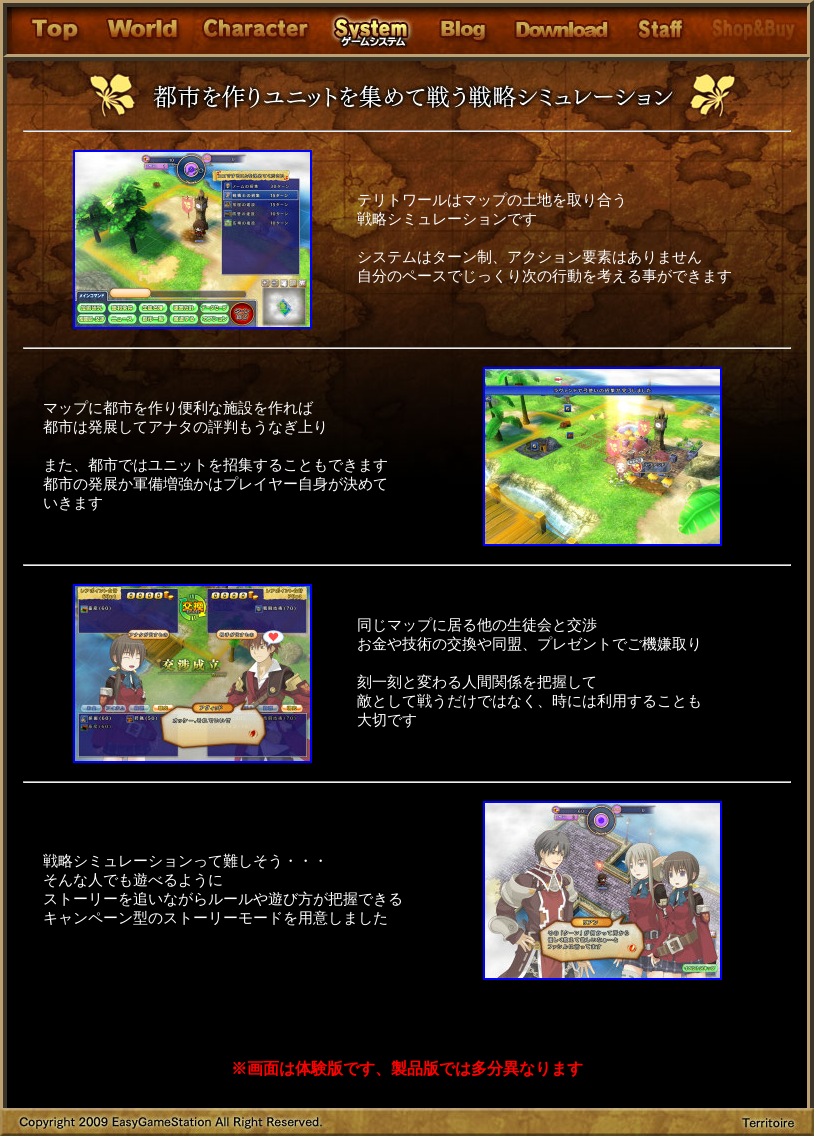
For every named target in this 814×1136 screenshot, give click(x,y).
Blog (462, 30)
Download (563, 30)
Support (660, 30)
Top (52, 30)
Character (254, 30)
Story (143, 30)
